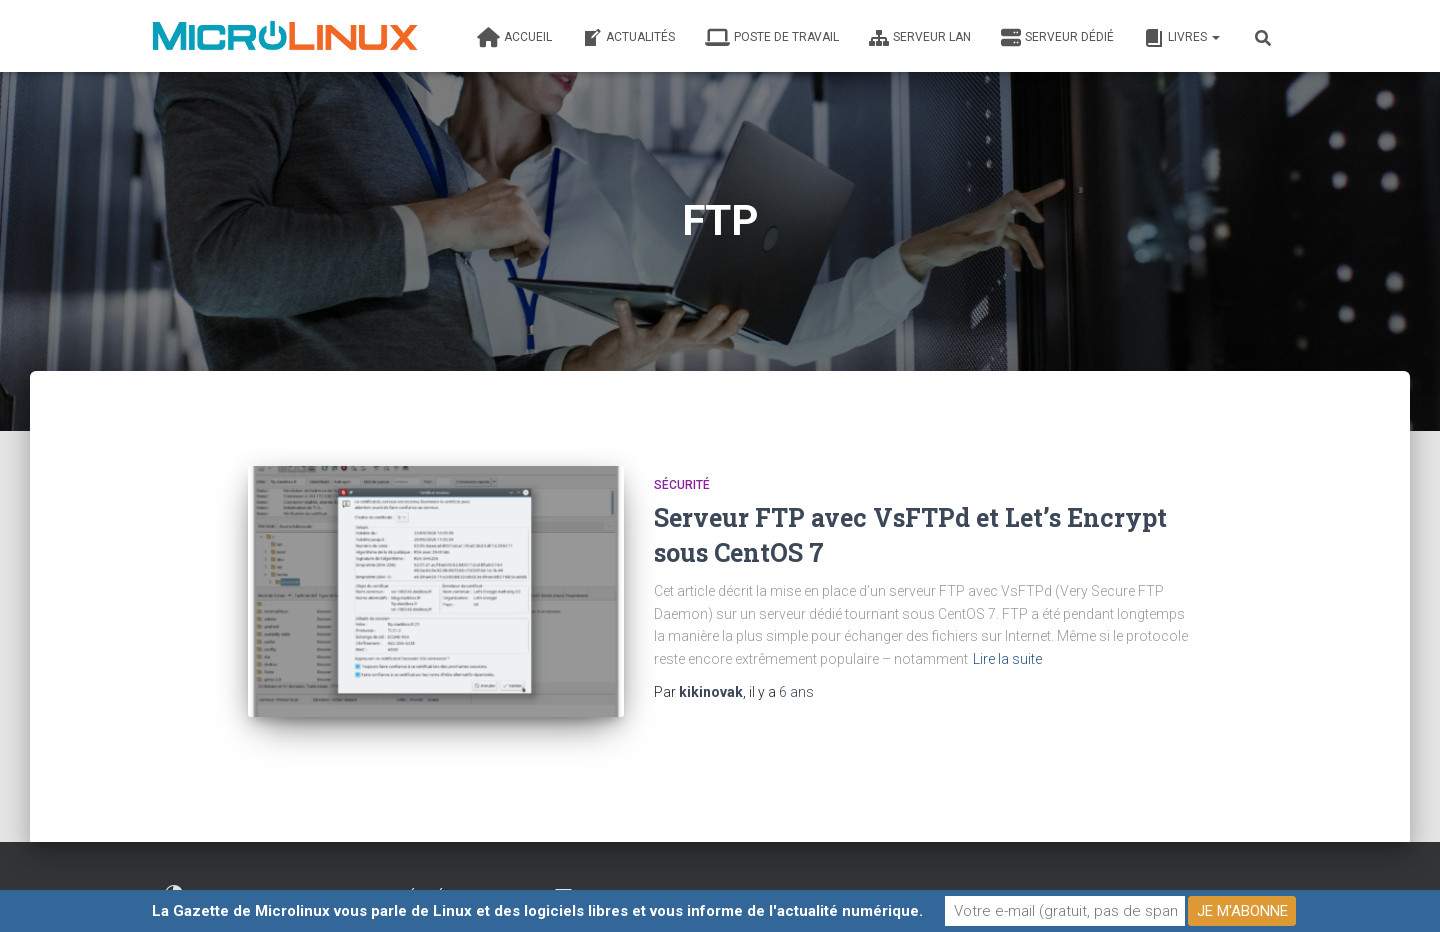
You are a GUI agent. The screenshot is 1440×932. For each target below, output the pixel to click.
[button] (1215, 37)
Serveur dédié (1057, 38)
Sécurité (682, 485)
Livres (1182, 38)
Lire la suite (1007, 659)
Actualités (628, 38)
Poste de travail (772, 38)
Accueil (514, 38)
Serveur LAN (920, 38)
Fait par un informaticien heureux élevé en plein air (342, 885)
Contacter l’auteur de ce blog (663, 885)
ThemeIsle (1257, 887)
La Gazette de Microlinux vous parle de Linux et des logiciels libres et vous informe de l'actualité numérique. (537, 911)
